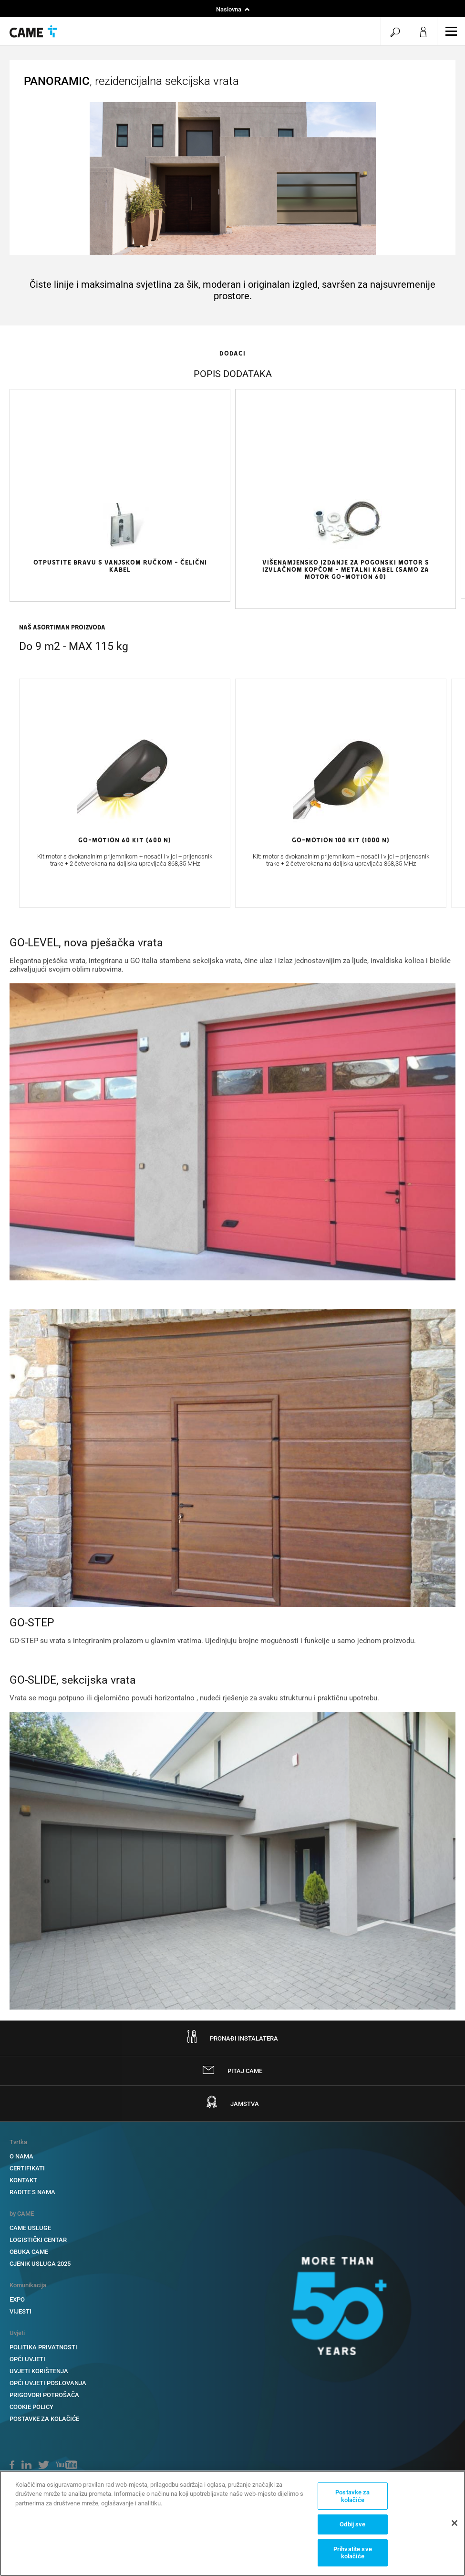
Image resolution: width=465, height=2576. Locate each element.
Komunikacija (28, 2285)
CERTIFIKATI (27, 2168)
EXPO (17, 2299)
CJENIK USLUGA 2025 (40, 2263)
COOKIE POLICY (31, 2406)
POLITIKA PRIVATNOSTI (43, 2347)
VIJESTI (20, 2311)
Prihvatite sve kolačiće (352, 2552)
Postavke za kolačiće (44, 2418)
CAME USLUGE (30, 2227)
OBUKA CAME (29, 2251)
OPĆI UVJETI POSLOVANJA (48, 2383)
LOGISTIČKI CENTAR (38, 2239)
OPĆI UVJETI (27, 2359)
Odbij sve (352, 2524)
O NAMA (21, 2156)
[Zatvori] (454, 2523)
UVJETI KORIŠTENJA (39, 2371)
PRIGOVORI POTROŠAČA (44, 2394)
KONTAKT (23, 2180)
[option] (120, 528)
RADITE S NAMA (32, 2192)
